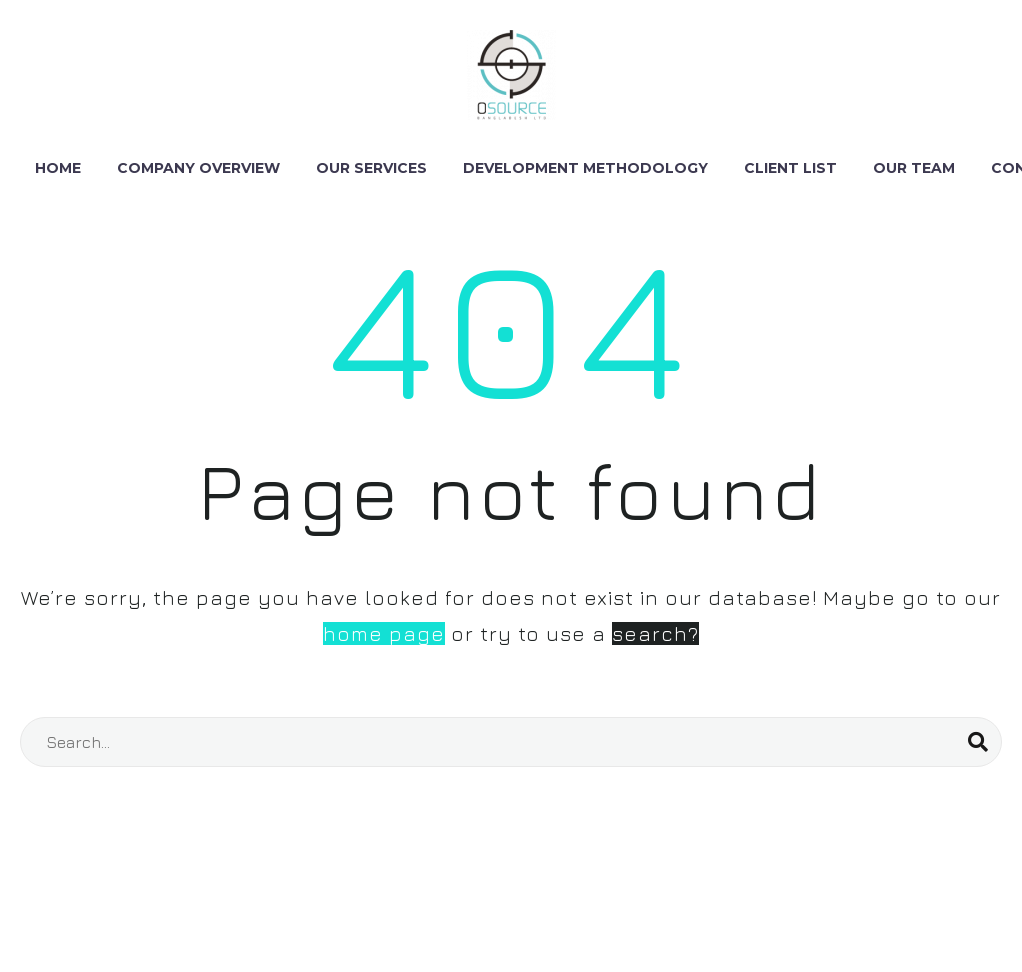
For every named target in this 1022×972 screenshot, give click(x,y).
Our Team (914, 168)
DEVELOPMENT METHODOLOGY (585, 168)
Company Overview (198, 168)
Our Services (371, 168)
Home (58, 168)
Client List (790, 168)
